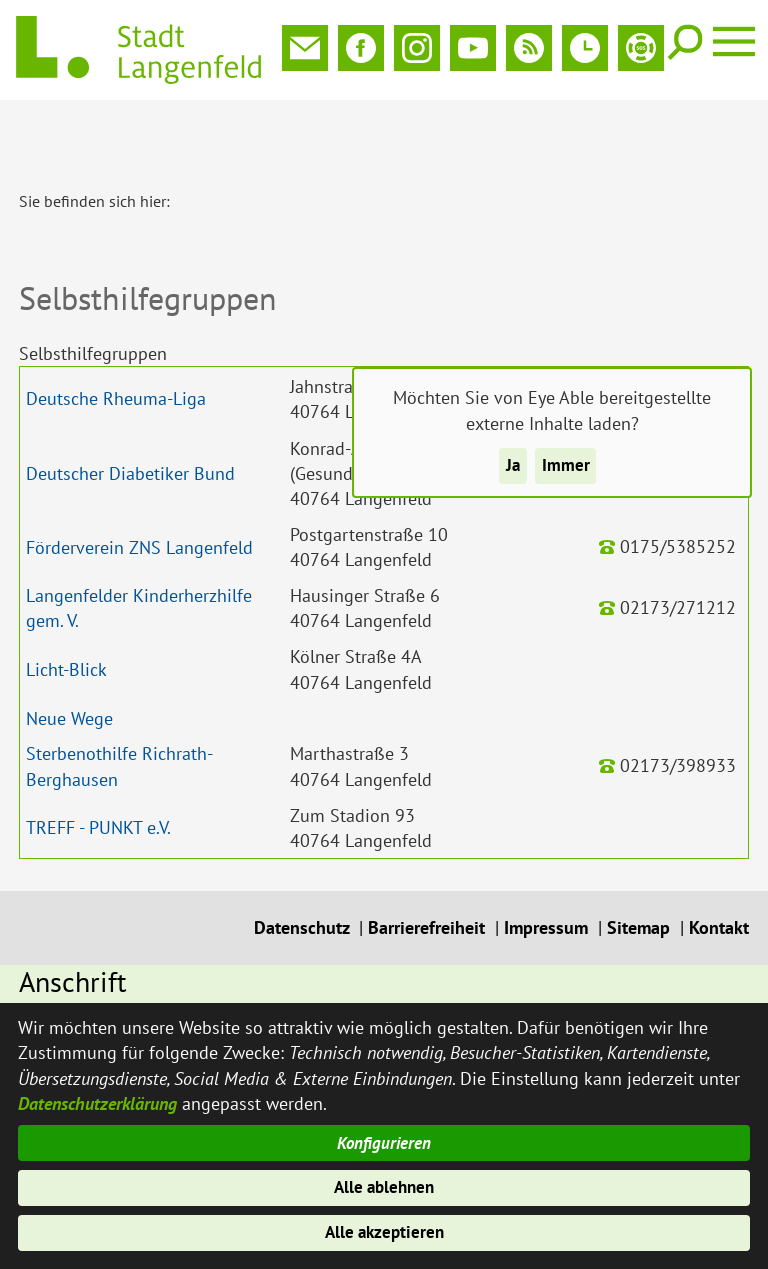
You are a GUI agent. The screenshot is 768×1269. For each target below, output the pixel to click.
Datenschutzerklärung (97, 1092)
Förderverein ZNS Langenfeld (139, 481)
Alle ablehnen (384, 1182)
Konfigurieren (384, 1134)
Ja (511, 467)
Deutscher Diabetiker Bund (130, 407)
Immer (567, 467)
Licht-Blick (66, 603)
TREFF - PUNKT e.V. (98, 761)
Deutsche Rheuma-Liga (116, 332)
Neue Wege (69, 652)
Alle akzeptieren (384, 1231)
